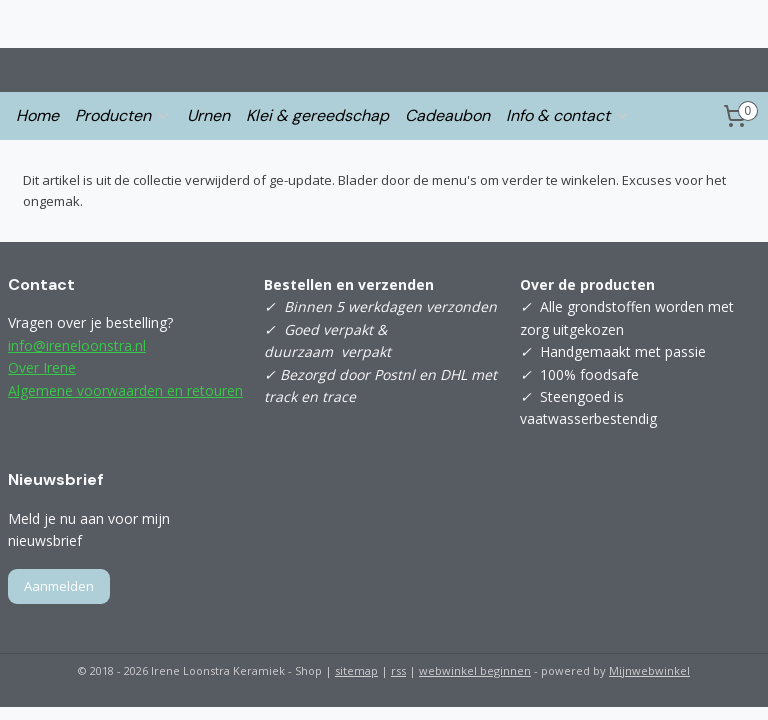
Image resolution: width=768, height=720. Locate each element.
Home (37, 115)
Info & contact (568, 115)
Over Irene (42, 367)
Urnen (208, 115)
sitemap (356, 670)
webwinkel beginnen (475, 670)
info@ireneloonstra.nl (77, 345)
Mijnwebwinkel (649, 670)
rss (398, 670)
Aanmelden (59, 586)
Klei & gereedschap (317, 115)
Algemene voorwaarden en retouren (125, 390)
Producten (123, 115)
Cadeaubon (447, 115)
